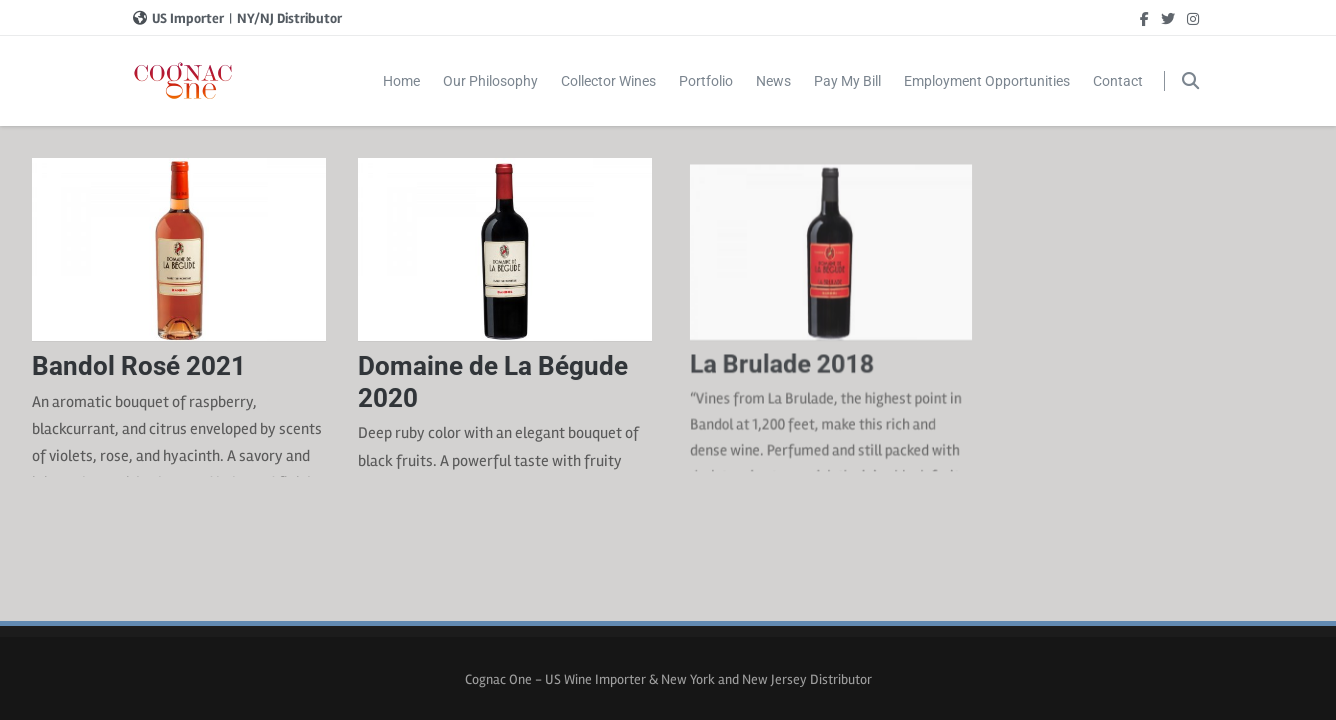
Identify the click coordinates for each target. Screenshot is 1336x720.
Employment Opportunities (987, 81)
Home (401, 81)
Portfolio (706, 81)
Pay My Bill (847, 81)
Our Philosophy (490, 81)
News (773, 81)
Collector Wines (608, 81)
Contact (1118, 81)
